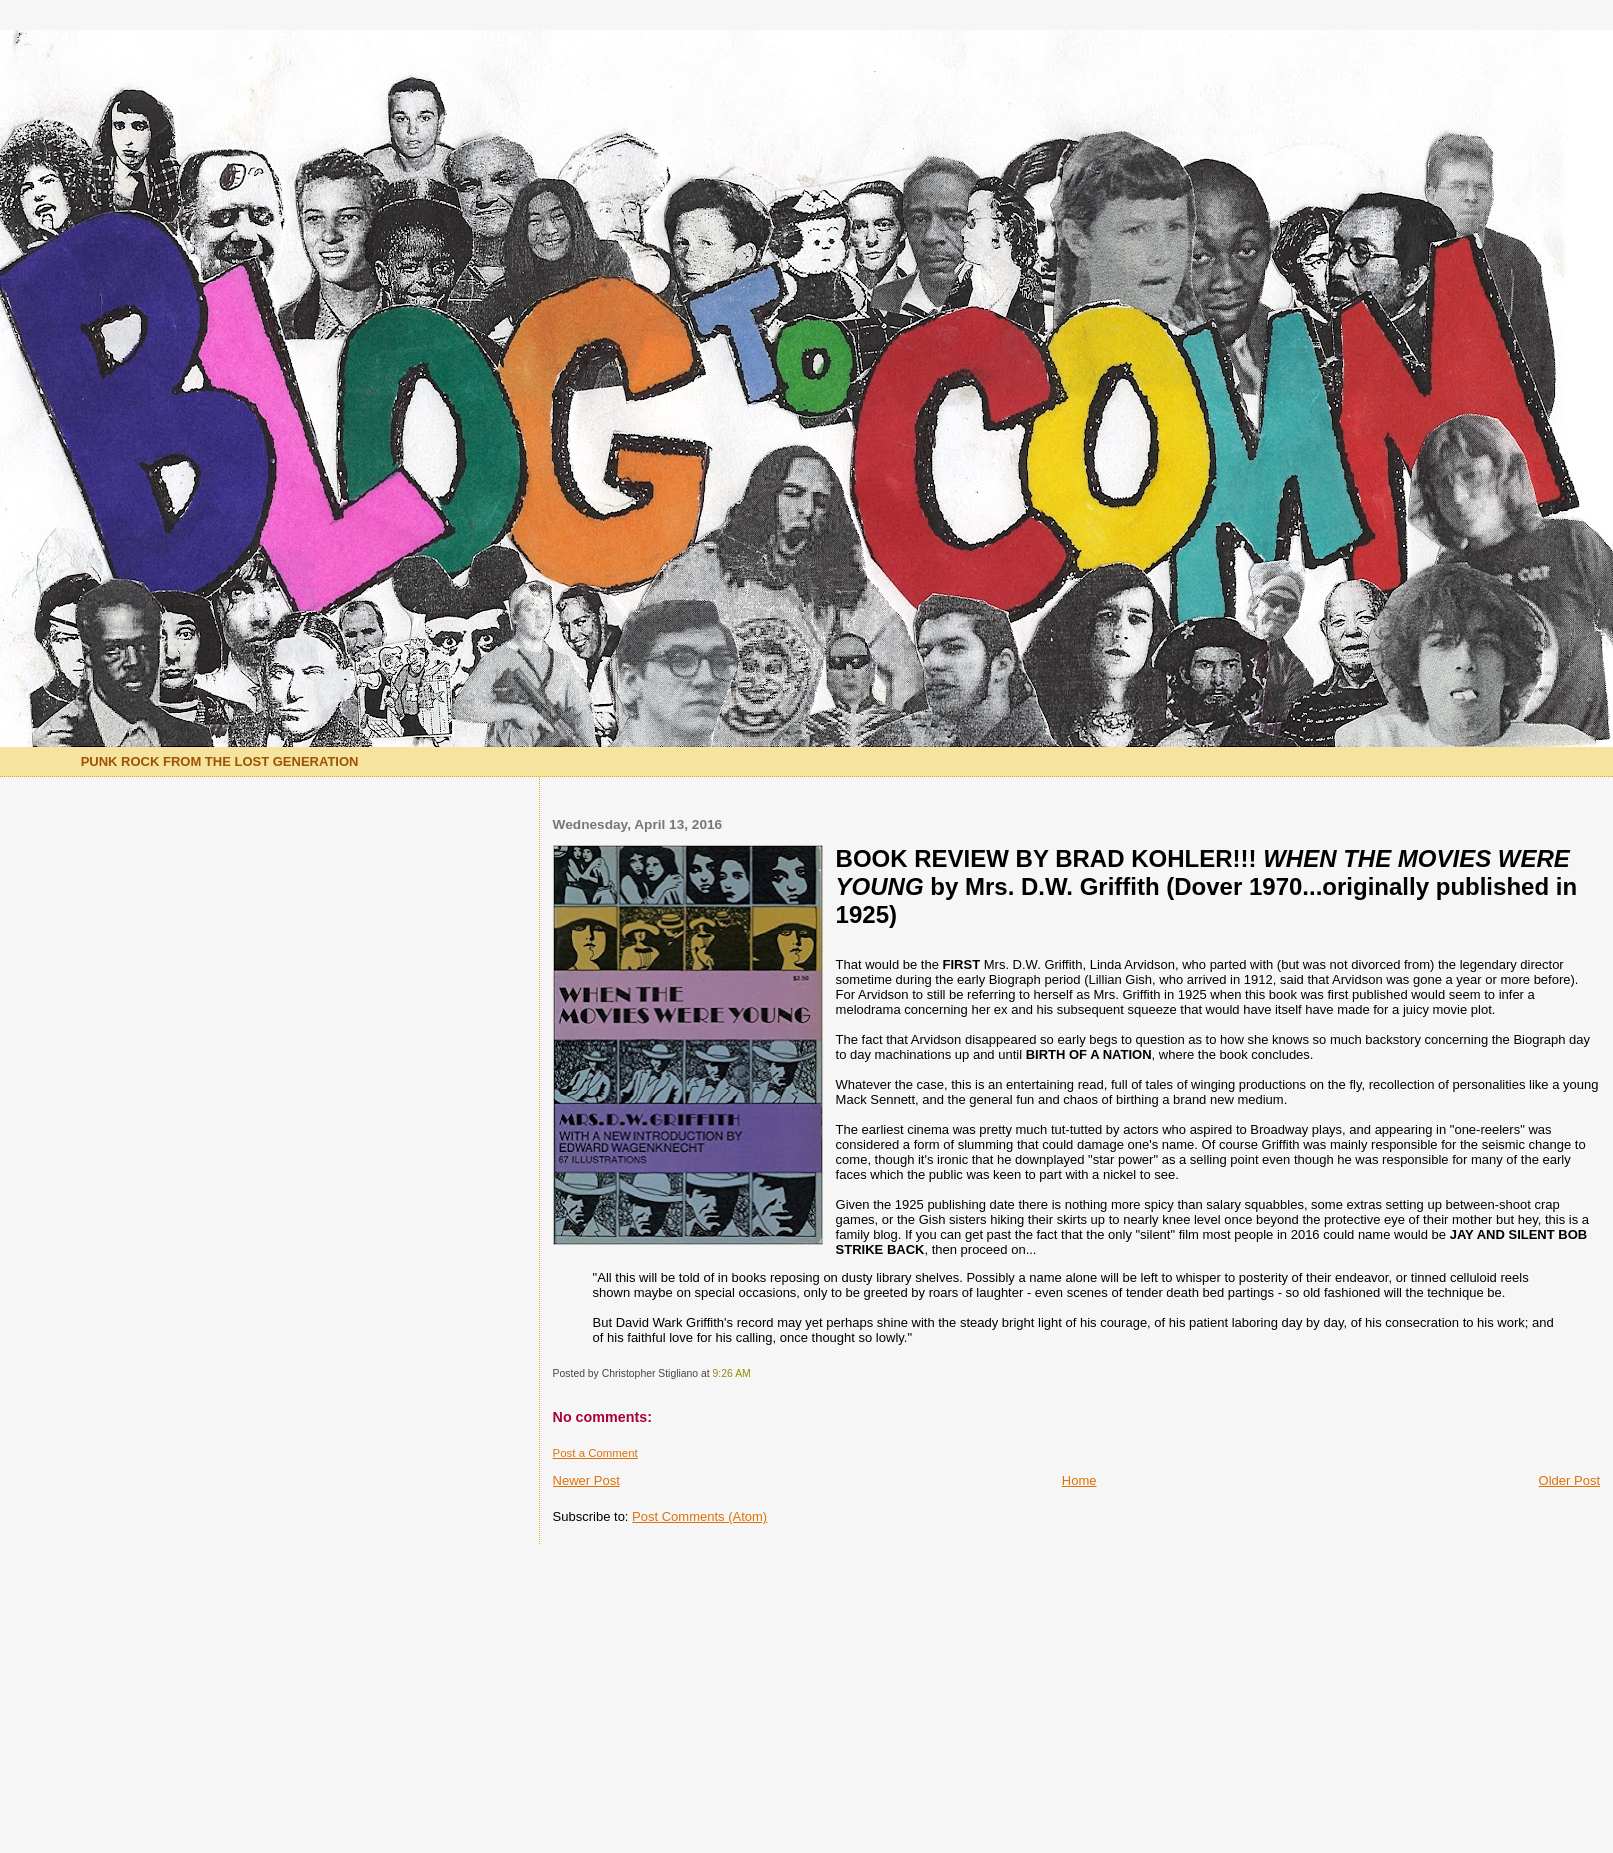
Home (1079, 1480)
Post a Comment (595, 1453)
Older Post (1569, 1480)
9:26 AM (732, 1373)
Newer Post (586, 1480)
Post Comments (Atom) (699, 1516)
